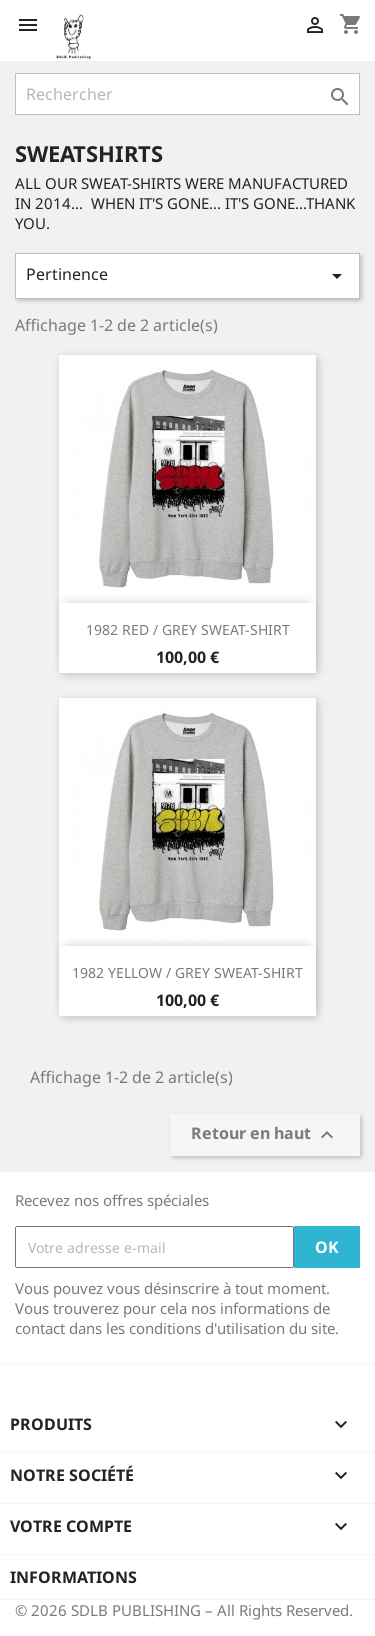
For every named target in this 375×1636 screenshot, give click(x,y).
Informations (73, 1577)
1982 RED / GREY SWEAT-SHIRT (188, 629)
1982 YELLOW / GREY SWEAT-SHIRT (187, 972)
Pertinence (187, 275)
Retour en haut (265, 1135)
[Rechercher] (187, 94)
